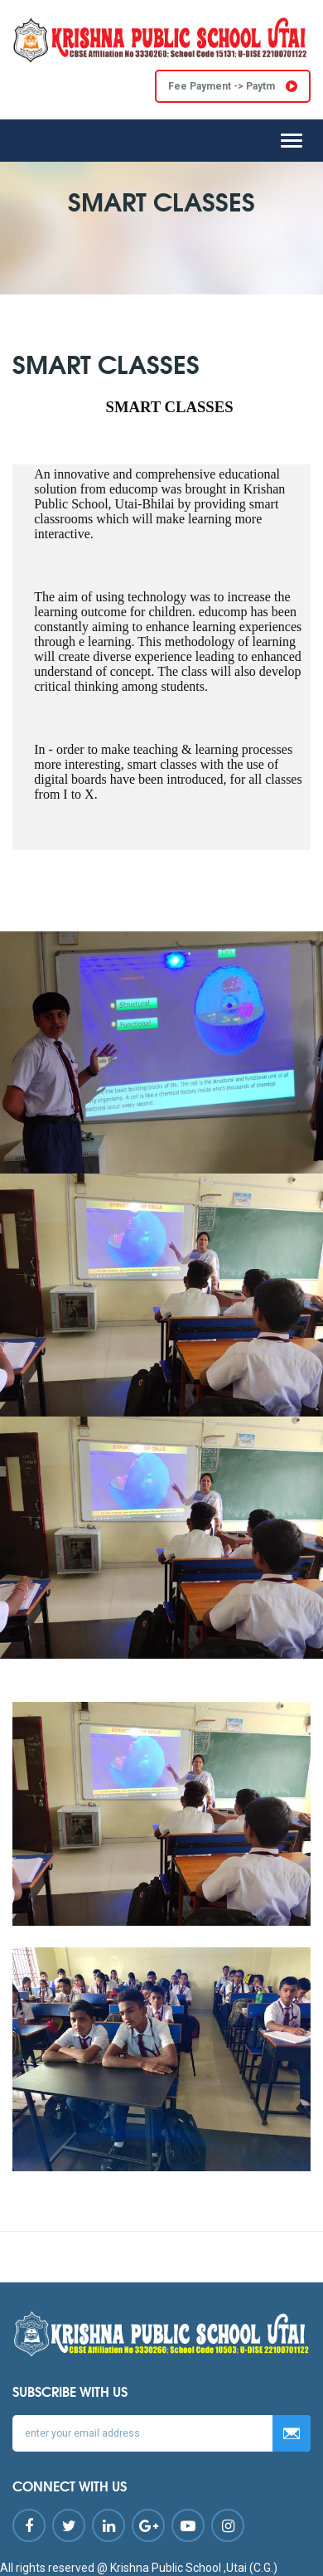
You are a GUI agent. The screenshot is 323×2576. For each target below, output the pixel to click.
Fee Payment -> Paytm (232, 86)
